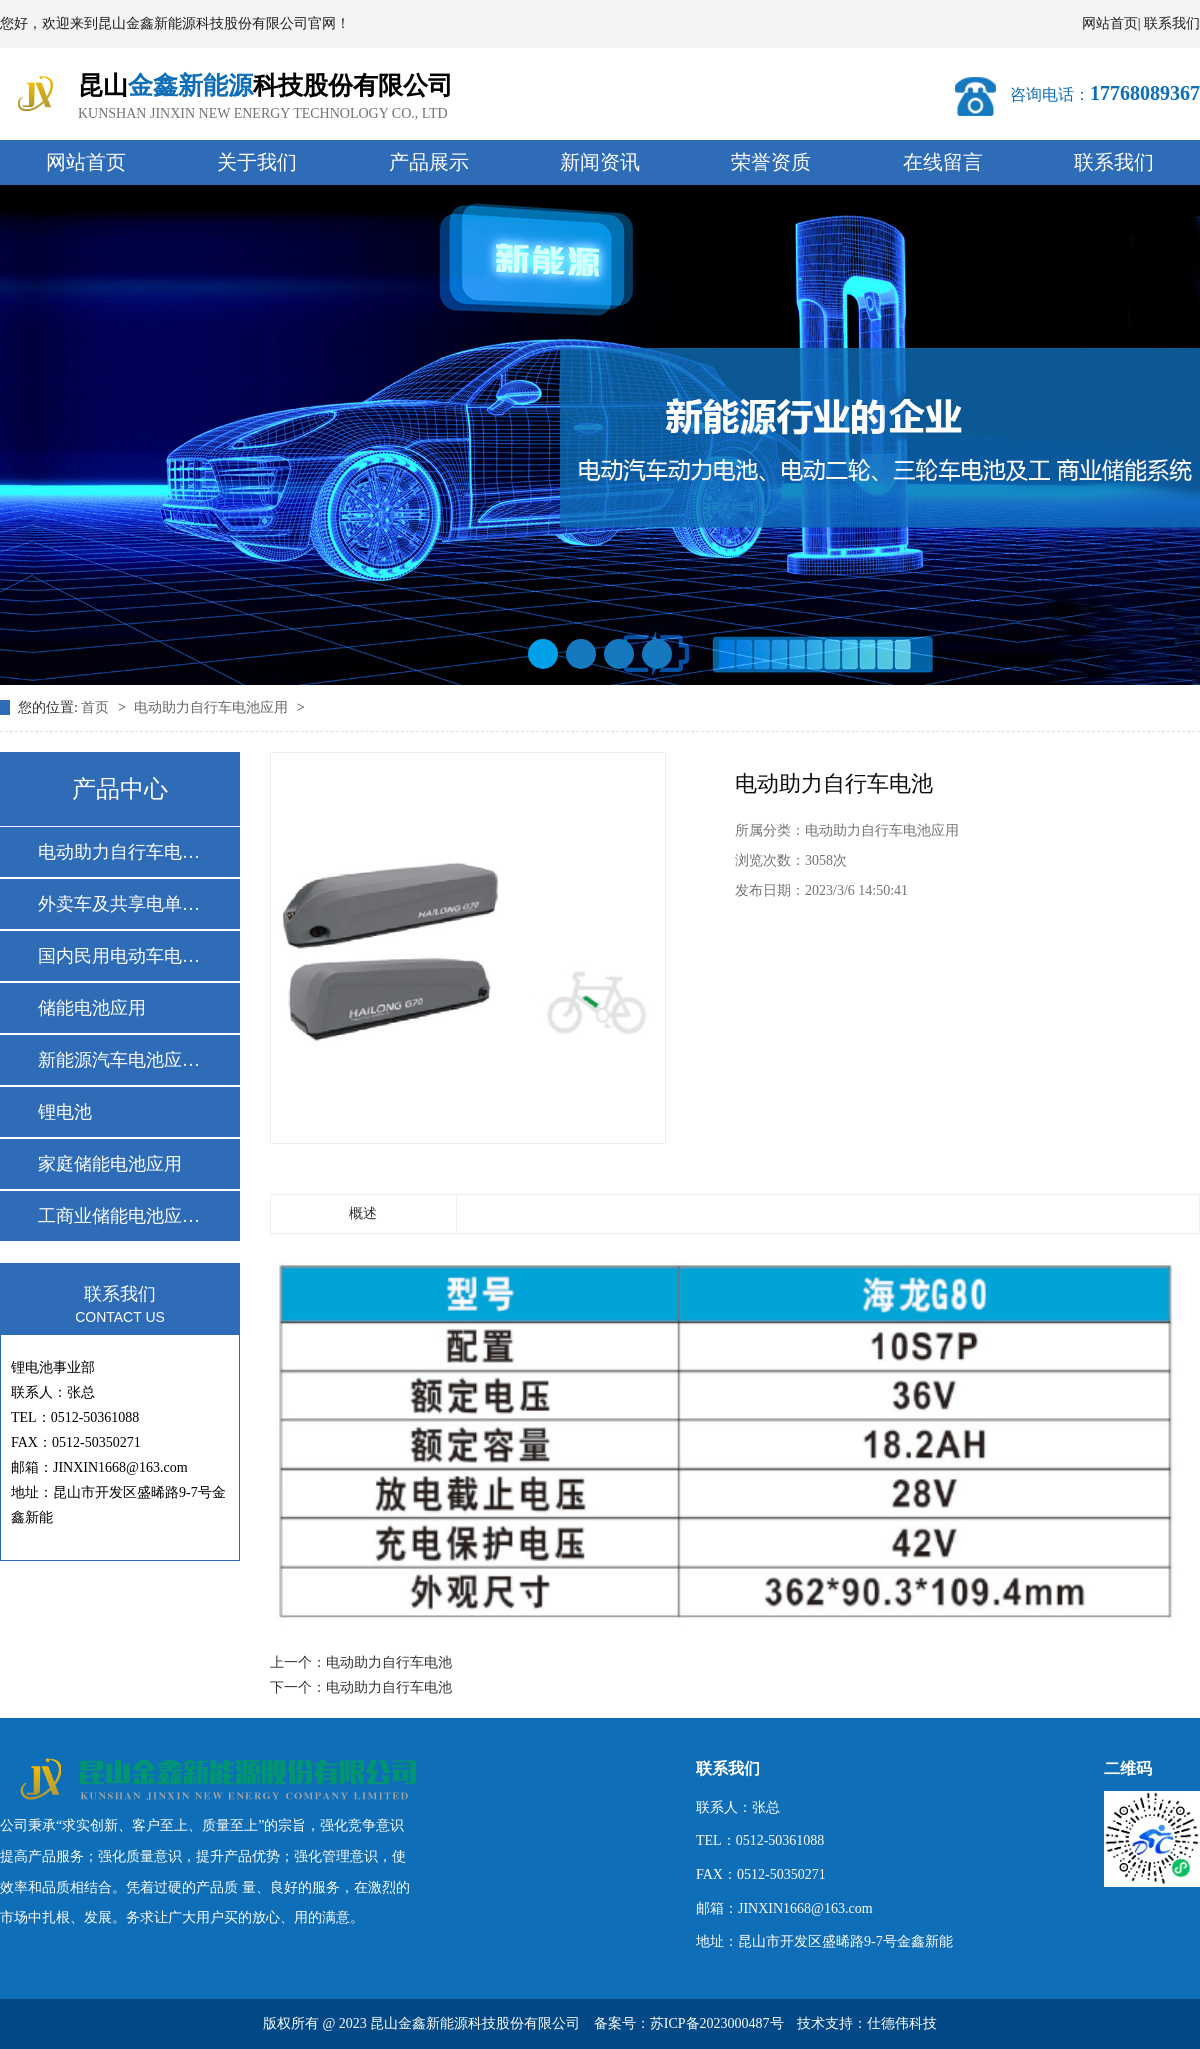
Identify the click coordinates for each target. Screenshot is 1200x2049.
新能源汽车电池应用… (119, 1060)
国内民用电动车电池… (119, 956)
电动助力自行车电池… (119, 852)
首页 (97, 707)
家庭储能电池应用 (110, 1164)
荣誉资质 (771, 162)
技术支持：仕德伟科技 (867, 2023)
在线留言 (943, 162)
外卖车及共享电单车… (119, 904)
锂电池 (65, 1112)
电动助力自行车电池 (389, 1662)
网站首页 (1110, 23)
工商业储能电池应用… (119, 1216)
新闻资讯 (600, 162)
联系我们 (1172, 23)
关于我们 (257, 162)
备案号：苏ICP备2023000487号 (689, 2023)
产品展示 (429, 162)
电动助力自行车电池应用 (213, 707)
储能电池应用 (92, 1008)
